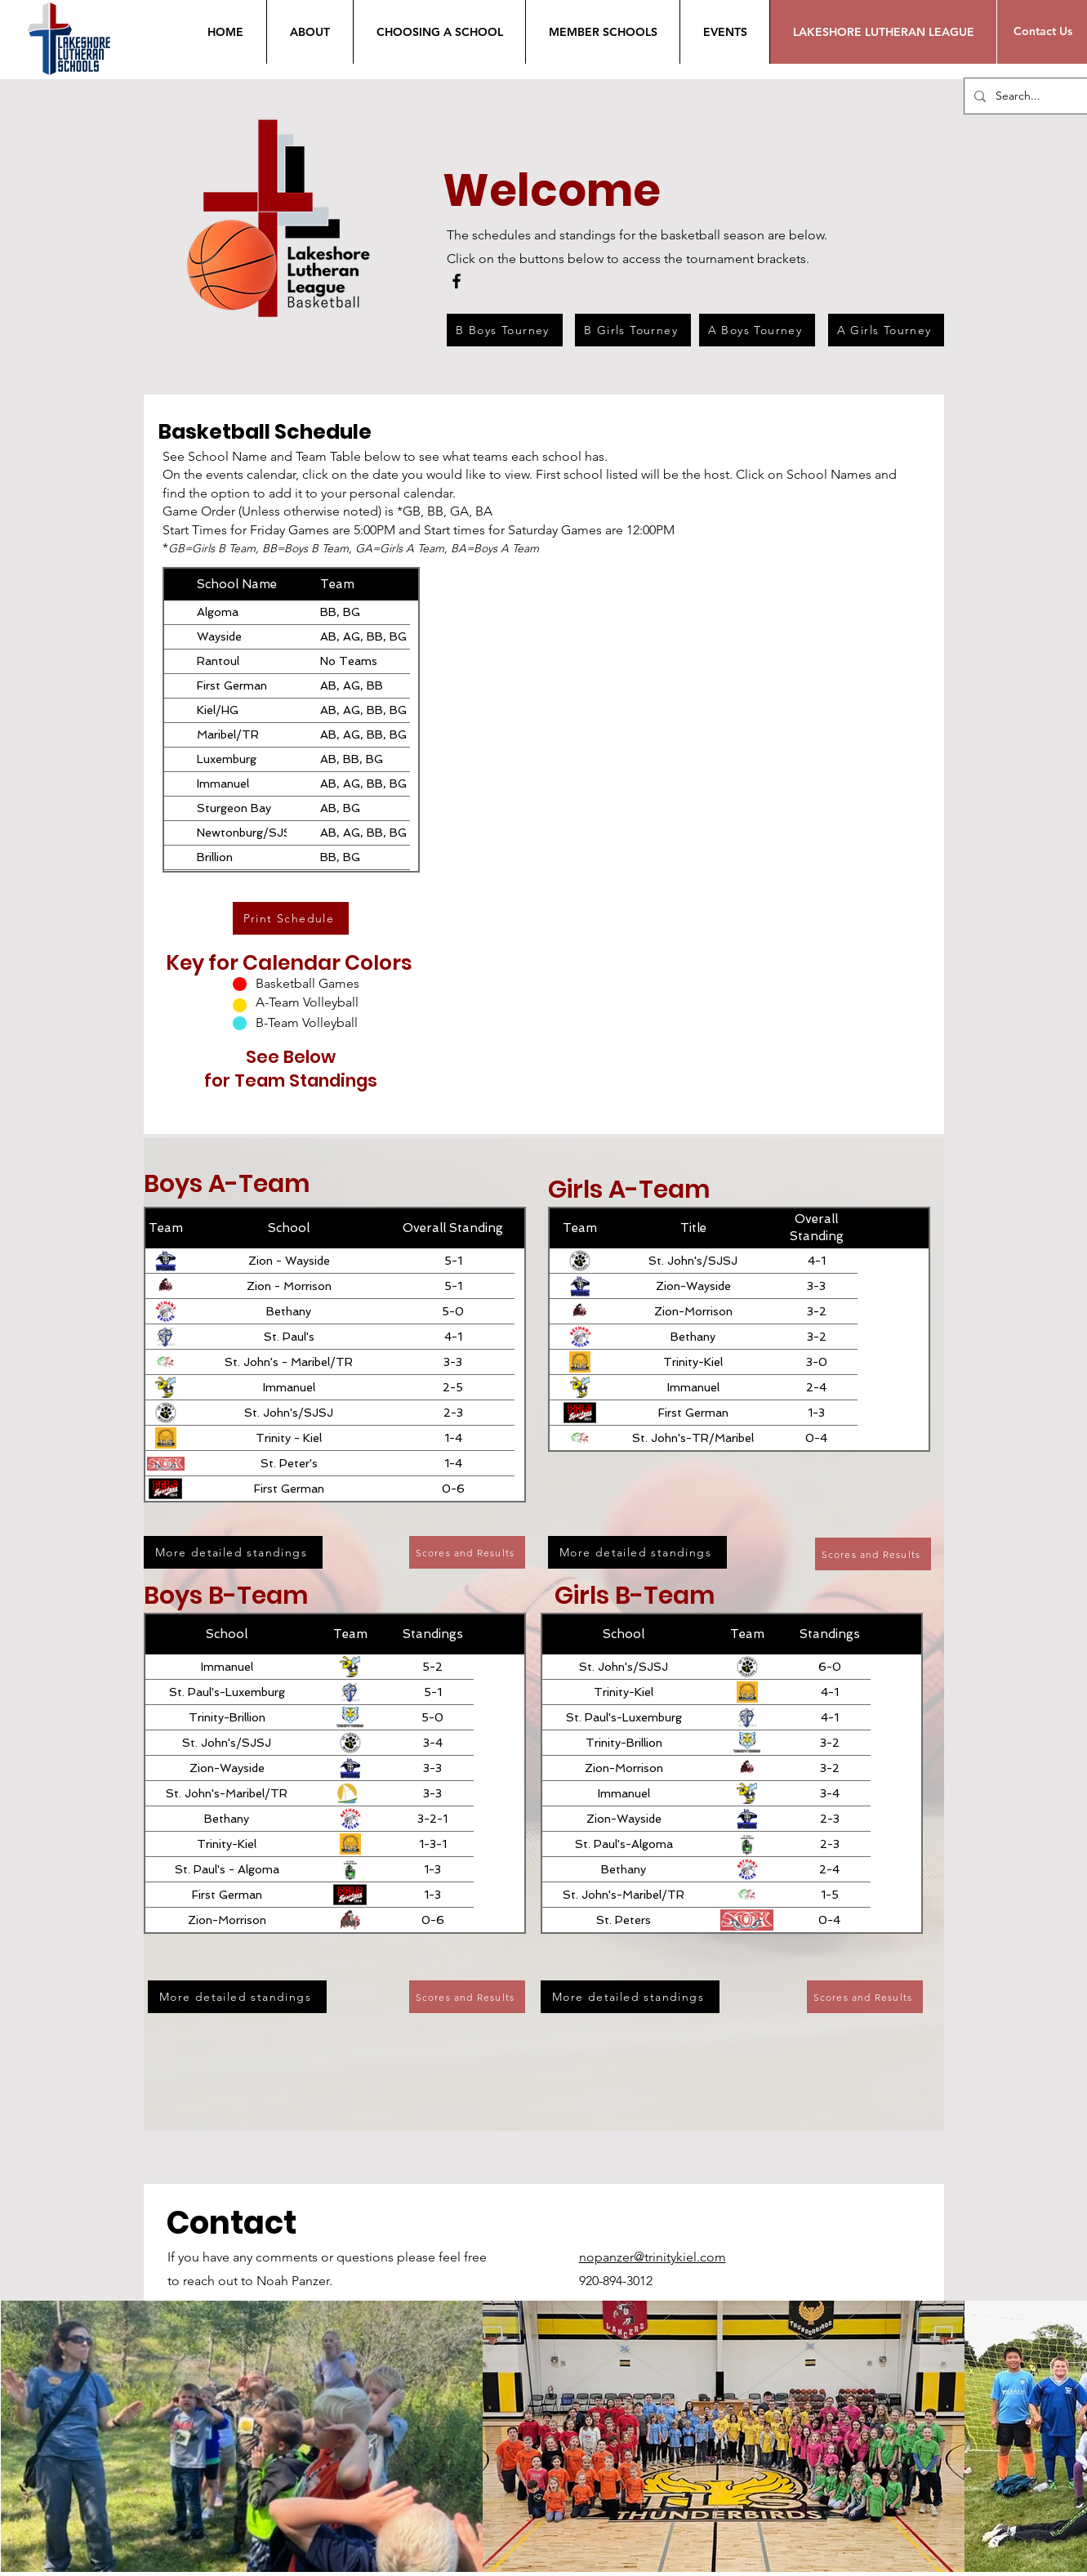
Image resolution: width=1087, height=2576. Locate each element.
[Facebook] (456, 281)
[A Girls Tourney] (886, 330)
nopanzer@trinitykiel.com (652, 2257)
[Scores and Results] (467, 1552)
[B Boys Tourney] (505, 330)
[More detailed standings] (233, 1552)
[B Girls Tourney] (633, 330)
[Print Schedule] (291, 918)
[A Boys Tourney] (757, 330)
